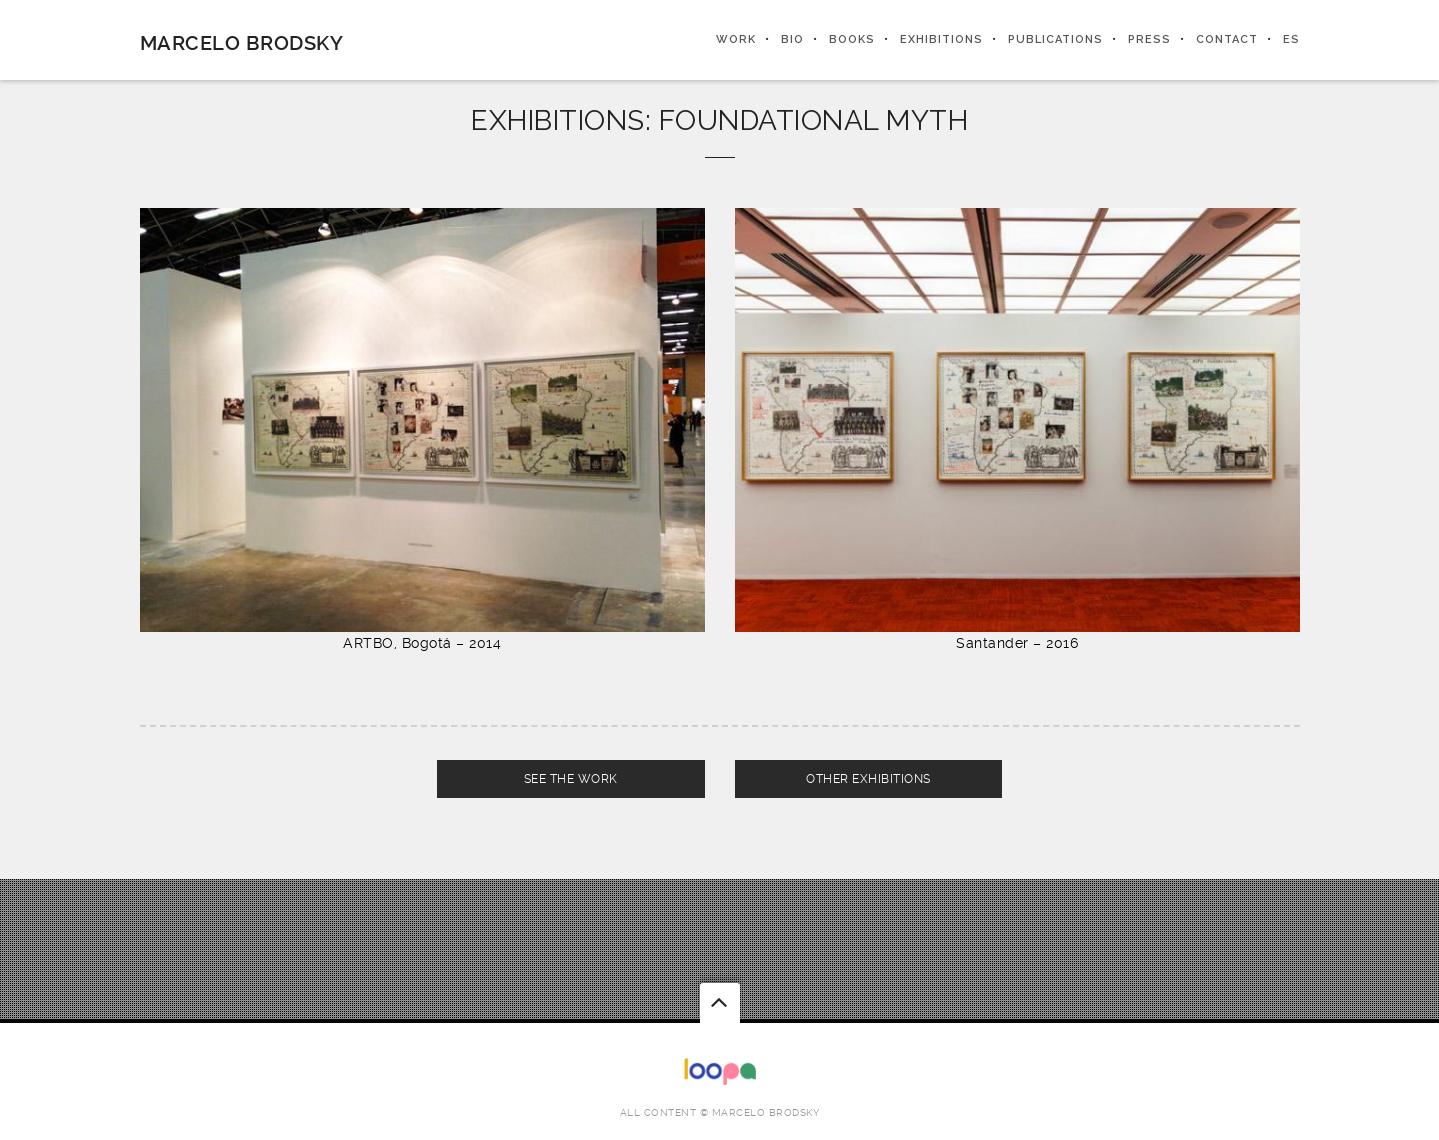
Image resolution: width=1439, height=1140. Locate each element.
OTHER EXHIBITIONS (868, 779)
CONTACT (1227, 39)
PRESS (1149, 39)
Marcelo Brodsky (242, 43)
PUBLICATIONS (1055, 39)
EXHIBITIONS (941, 39)
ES (1291, 39)
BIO (792, 39)
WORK (736, 39)
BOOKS (852, 39)
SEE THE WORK (571, 779)
